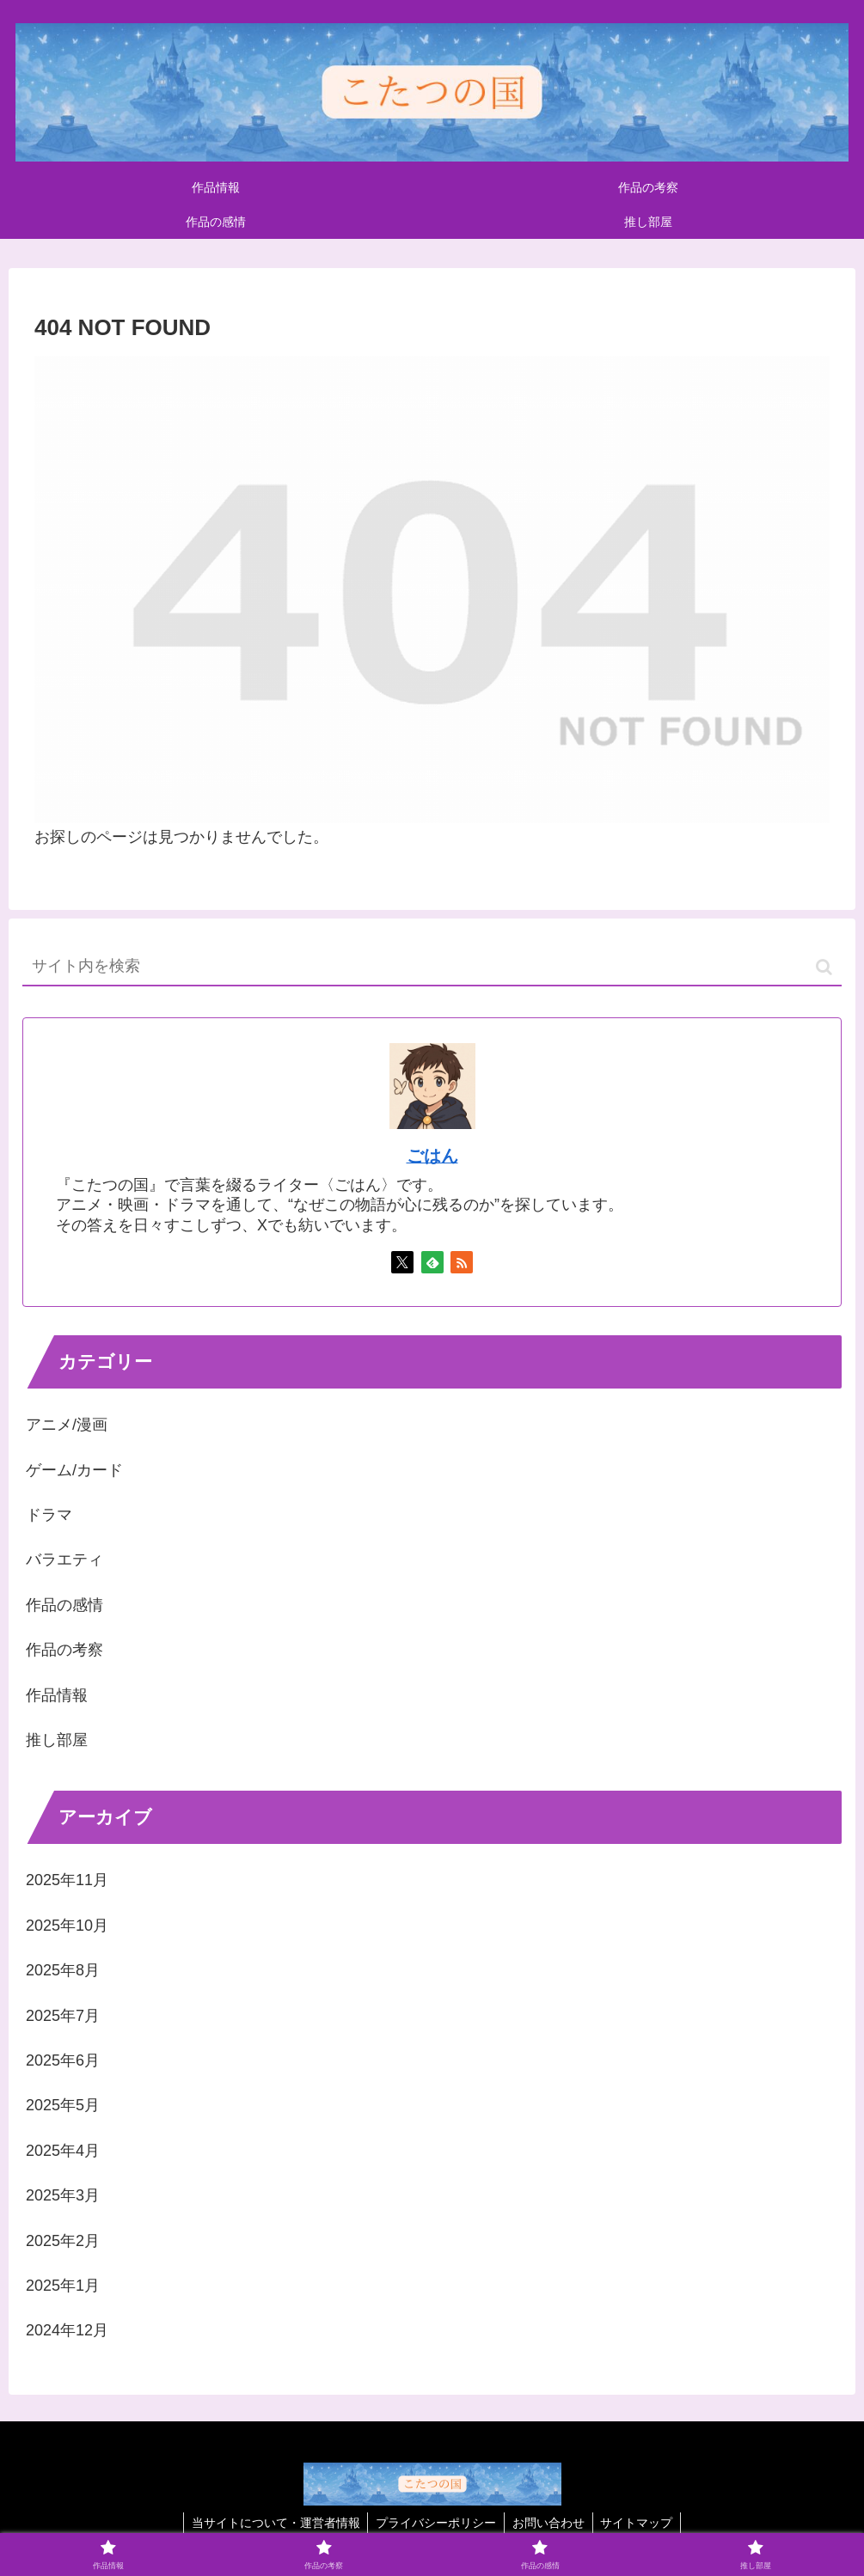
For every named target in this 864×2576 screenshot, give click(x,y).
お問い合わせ (549, 2523)
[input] (432, 967)
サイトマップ (640, 2523)
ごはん (432, 1155)
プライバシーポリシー (435, 2523)
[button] (824, 967)
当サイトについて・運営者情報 (272, 2523)
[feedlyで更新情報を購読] (432, 1262)
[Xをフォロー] (402, 1262)
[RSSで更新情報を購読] (461, 1262)
